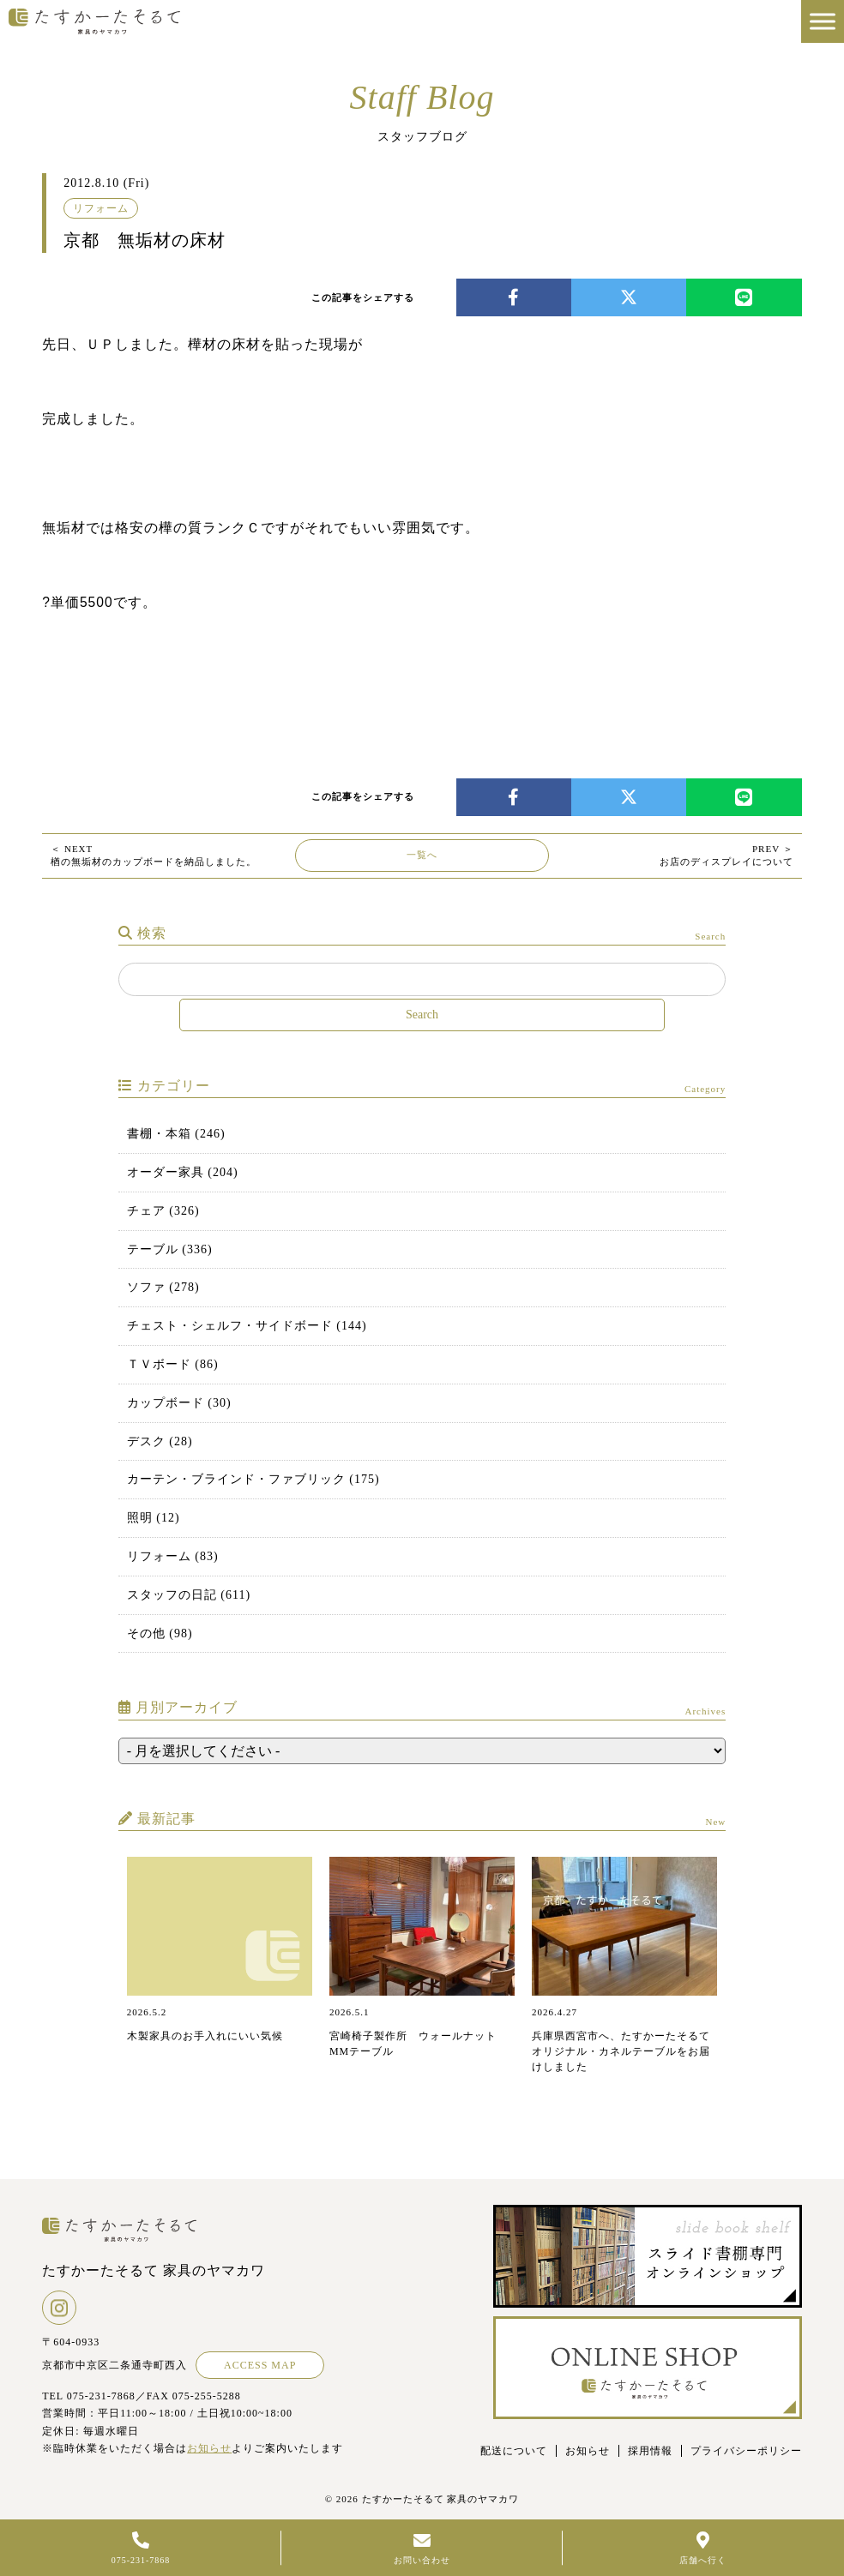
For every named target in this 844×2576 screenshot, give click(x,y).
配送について (513, 2451)
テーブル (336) (170, 1249)
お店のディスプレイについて (726, 855)
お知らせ (209, 2448)
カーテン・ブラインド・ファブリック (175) (253, 1479)
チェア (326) (163, 1210)
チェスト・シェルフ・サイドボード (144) (247, 1325)
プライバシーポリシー (746, 2451)
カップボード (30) (179, 1402)
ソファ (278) (163, 1287)
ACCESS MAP (260, 2365)
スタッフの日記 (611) (188, 1594)
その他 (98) (160, 1633)
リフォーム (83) (173, 1556)
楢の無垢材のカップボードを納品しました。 (153, 855)
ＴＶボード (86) (173, 1364)
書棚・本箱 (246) (176, 1133)
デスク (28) (160, 1441)
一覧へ (422, 855)
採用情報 (650, 2451)
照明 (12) (153, 1517)
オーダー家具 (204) (182, 1172)
